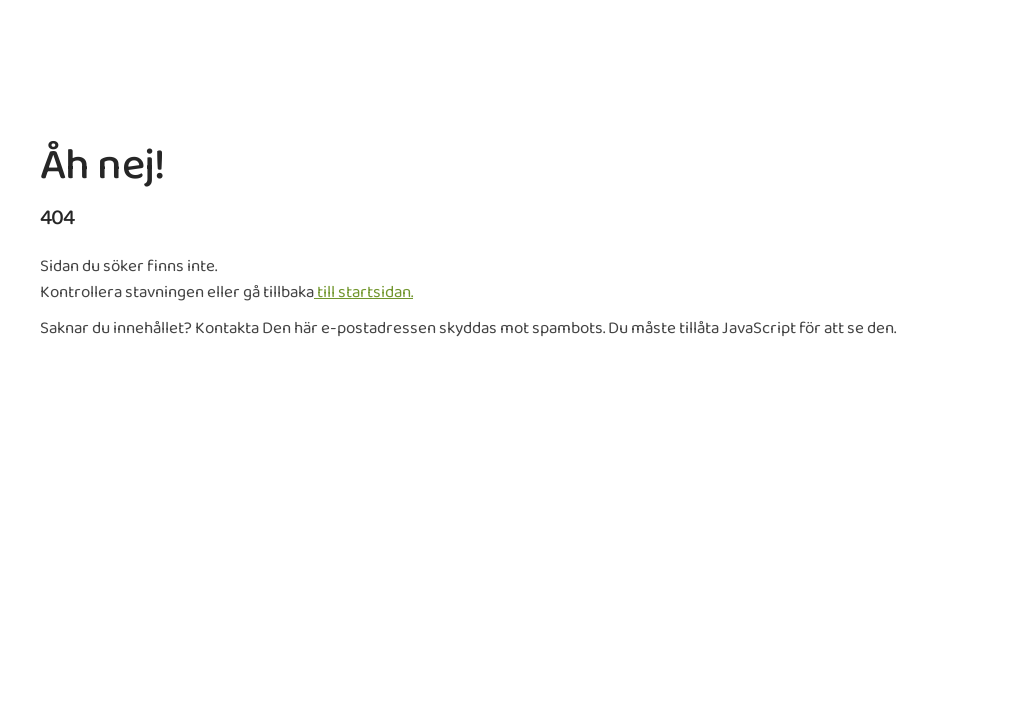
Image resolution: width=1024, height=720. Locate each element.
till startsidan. (363, 292)
